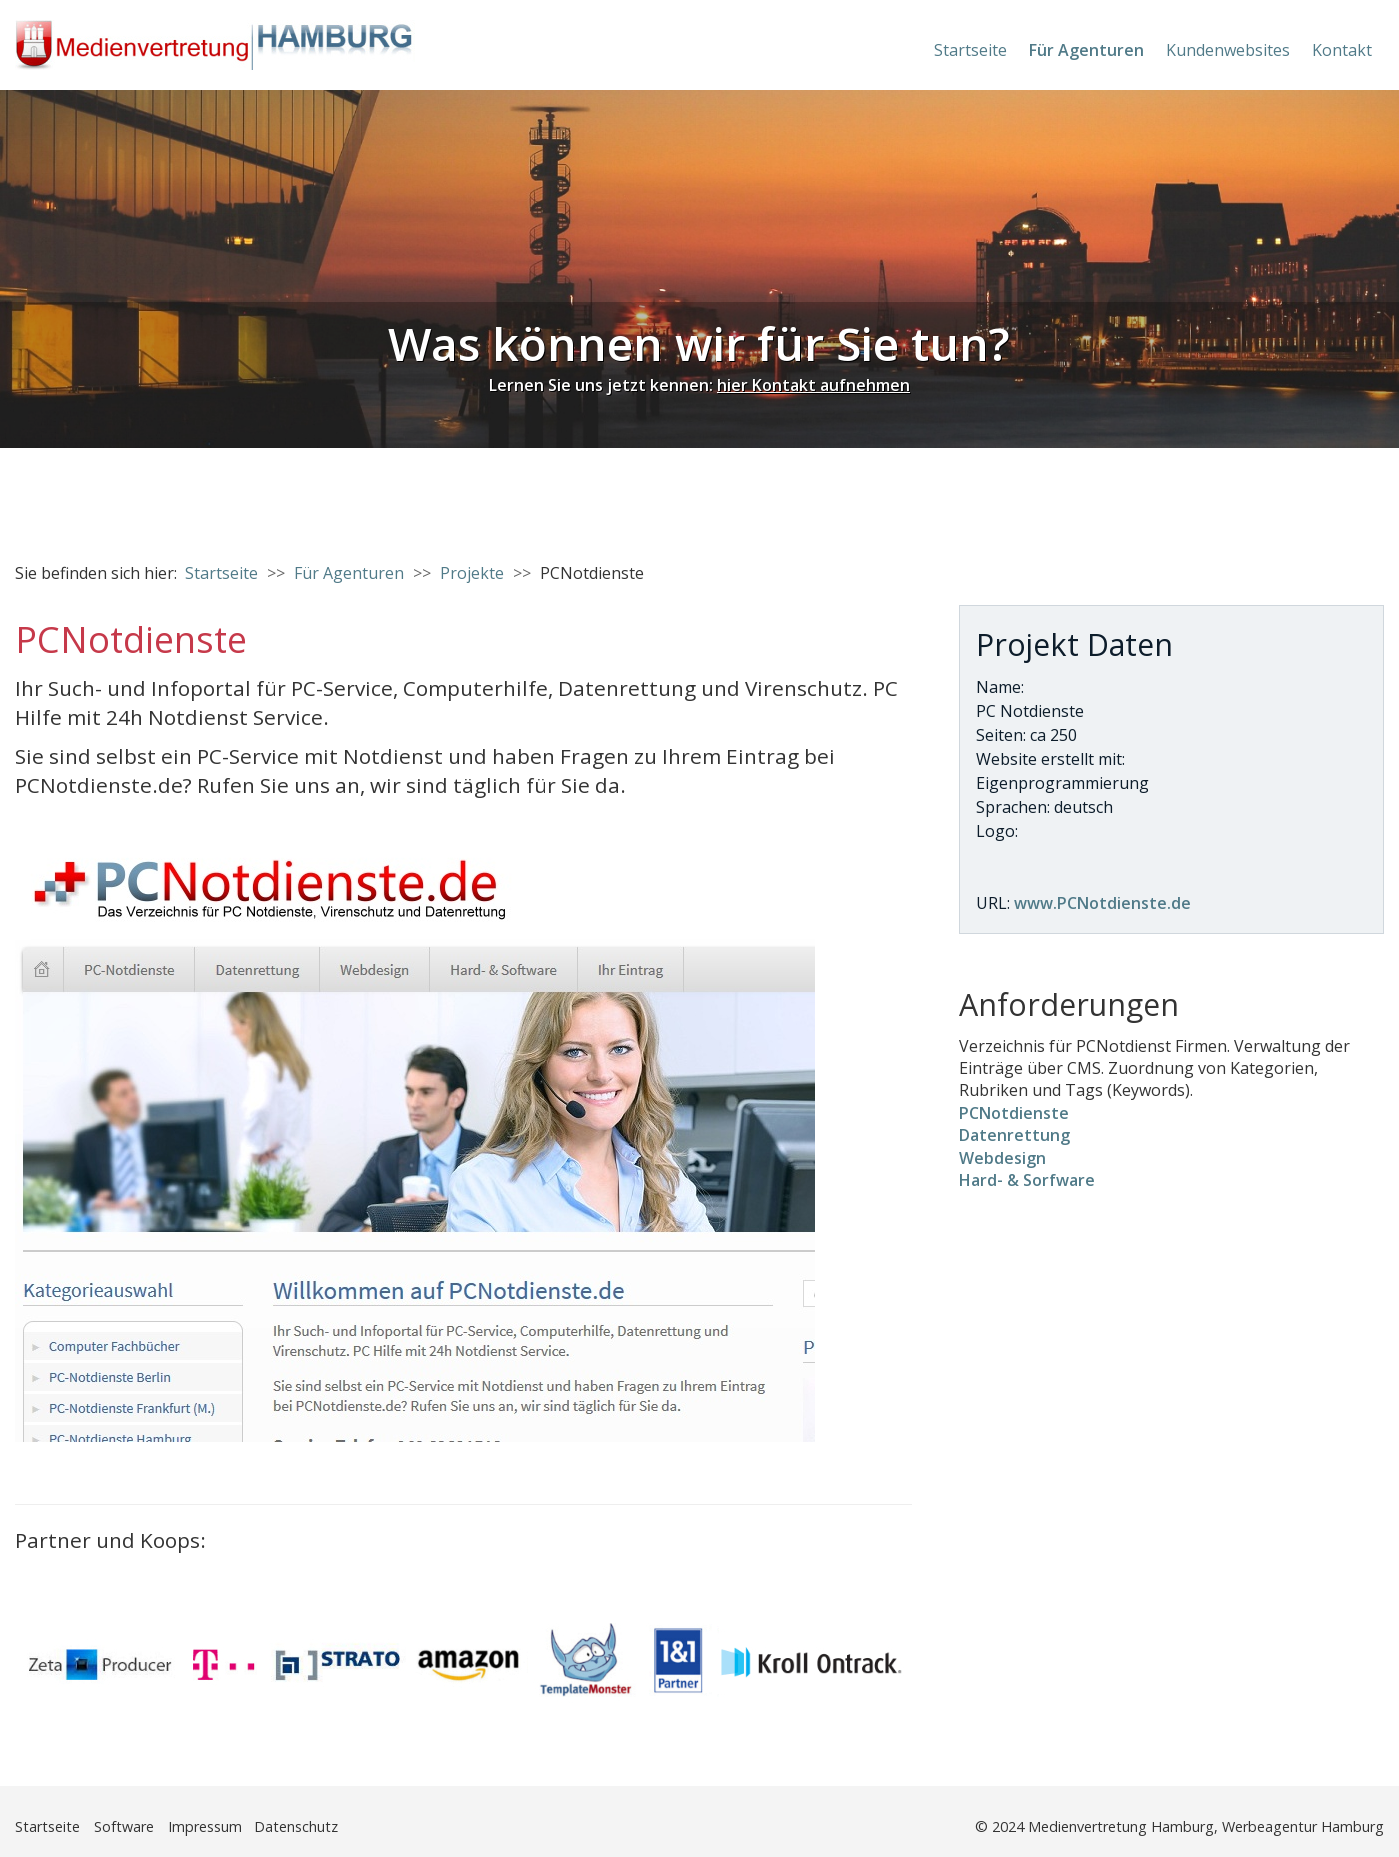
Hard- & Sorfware (1027, 1180)
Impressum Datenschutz (253, 1826)
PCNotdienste (1014, 1113)
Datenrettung (1014, 1135)
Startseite (970, 50)
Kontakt (1342, 50)
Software (124, 1826)
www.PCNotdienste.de (1102, 903)
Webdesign (1002, 1158)
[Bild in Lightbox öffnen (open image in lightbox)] (415, 1142)
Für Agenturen (1086, 50)
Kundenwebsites (1228, 50)
